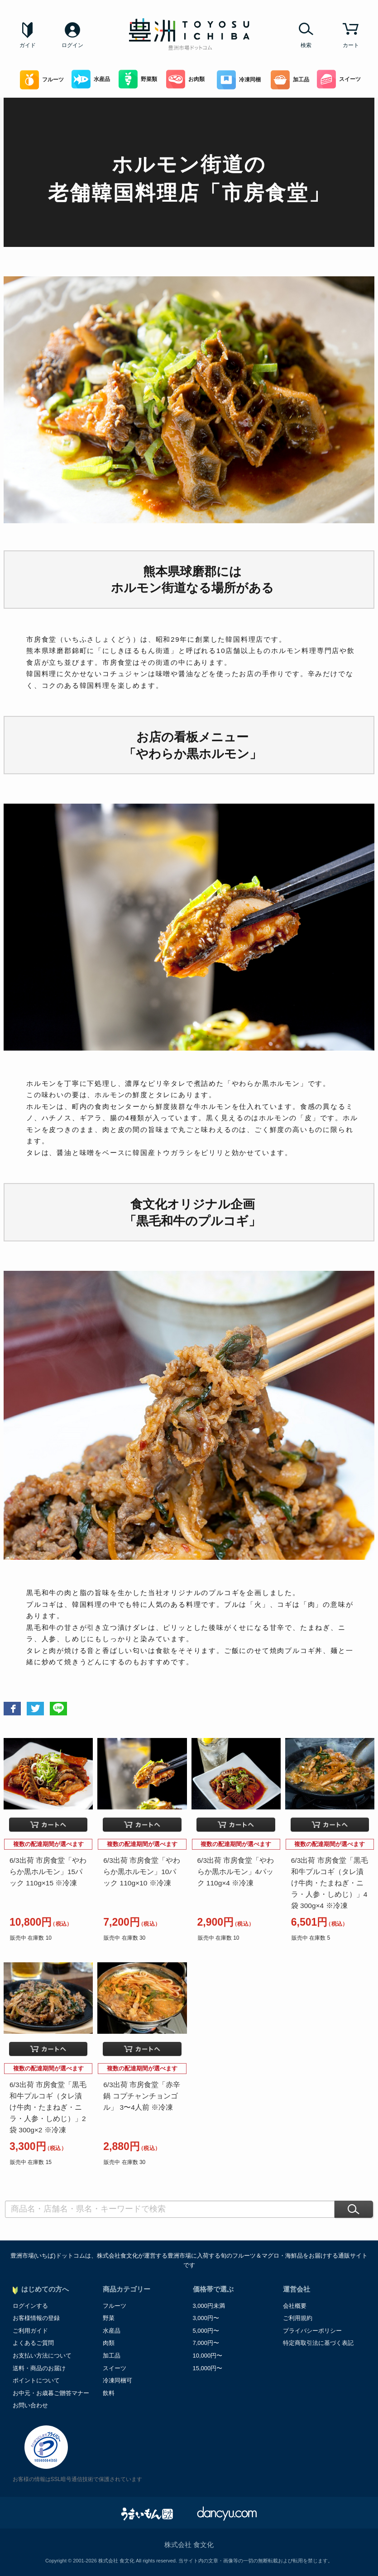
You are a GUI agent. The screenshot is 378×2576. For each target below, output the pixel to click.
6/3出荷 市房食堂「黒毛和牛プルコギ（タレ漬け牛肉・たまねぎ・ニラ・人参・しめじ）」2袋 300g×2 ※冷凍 (48, 2107)
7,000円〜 (206, 2342)
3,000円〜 (206, 2318)
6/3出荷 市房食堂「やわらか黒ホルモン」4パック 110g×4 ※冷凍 (235, 1871)
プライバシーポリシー (312, 2330)
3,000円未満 (209, 2305)
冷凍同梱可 (117, 2380)
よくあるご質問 (33, 2342)
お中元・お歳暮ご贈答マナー (51, 2393)
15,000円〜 (208, 2368)
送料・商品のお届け (39, 2368)
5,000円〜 (206, 2330)
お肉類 (185, 79)
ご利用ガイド (30, 2330)
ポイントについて (36, 2380)
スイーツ (339, 79)
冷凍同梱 (239, 80)
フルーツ (42, 80)
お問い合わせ (30, 2405)
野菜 (109, 2318)
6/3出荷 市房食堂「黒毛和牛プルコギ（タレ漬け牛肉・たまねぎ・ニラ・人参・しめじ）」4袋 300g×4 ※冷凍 (329, 1882)
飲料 (109, 2393)
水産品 (91, 79)
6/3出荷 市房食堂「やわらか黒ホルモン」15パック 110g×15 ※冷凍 (48, 1871)
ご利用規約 (297, 2318)
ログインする (30, 2305)
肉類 (109, 2342)
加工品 (290, 80)
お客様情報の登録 (36, 2318)
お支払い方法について (42, 2355)
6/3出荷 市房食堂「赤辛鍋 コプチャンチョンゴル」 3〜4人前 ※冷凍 (141, 2096)
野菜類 (138, 79)
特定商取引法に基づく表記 (318, 2342)
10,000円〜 (208, 2355)
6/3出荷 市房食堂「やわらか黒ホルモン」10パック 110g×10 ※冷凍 (141, 1871)
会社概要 (294, 2305)
